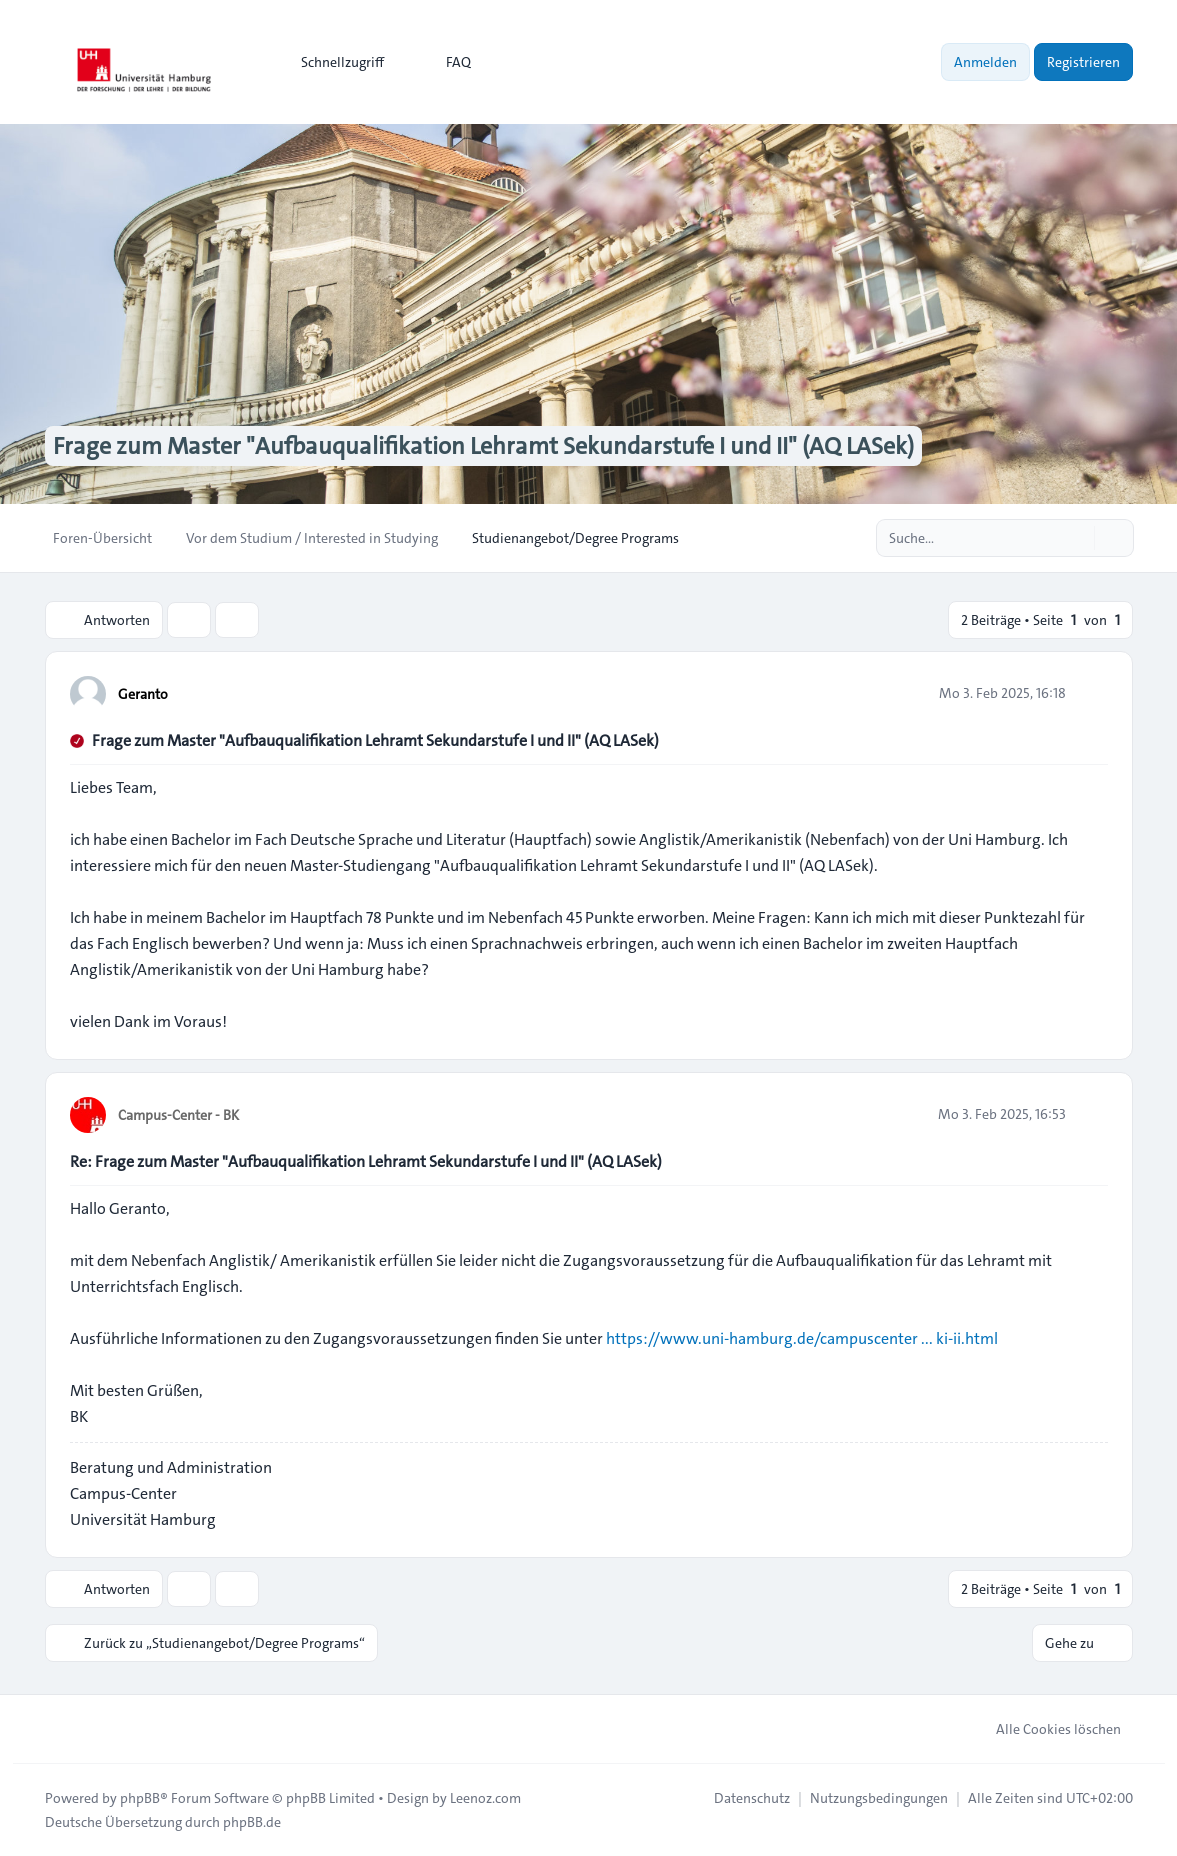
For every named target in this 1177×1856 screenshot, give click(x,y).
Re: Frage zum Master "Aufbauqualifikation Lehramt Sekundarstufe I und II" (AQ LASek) (366, 1161)
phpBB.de (252, 1822)
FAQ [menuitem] (445, 62)
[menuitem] (333, 62)
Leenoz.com (485, 1798)
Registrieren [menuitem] (1083, 62)
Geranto (143, 694)
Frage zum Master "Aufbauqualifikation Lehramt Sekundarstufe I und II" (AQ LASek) (375, 740)
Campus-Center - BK (178, 1115)
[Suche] (1077, 538)
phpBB (140, 1798)
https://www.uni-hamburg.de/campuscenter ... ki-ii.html (802, 1338)
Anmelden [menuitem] (985, 62)
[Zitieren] (1091, 693)
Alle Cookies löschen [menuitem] (1045, 1729)
